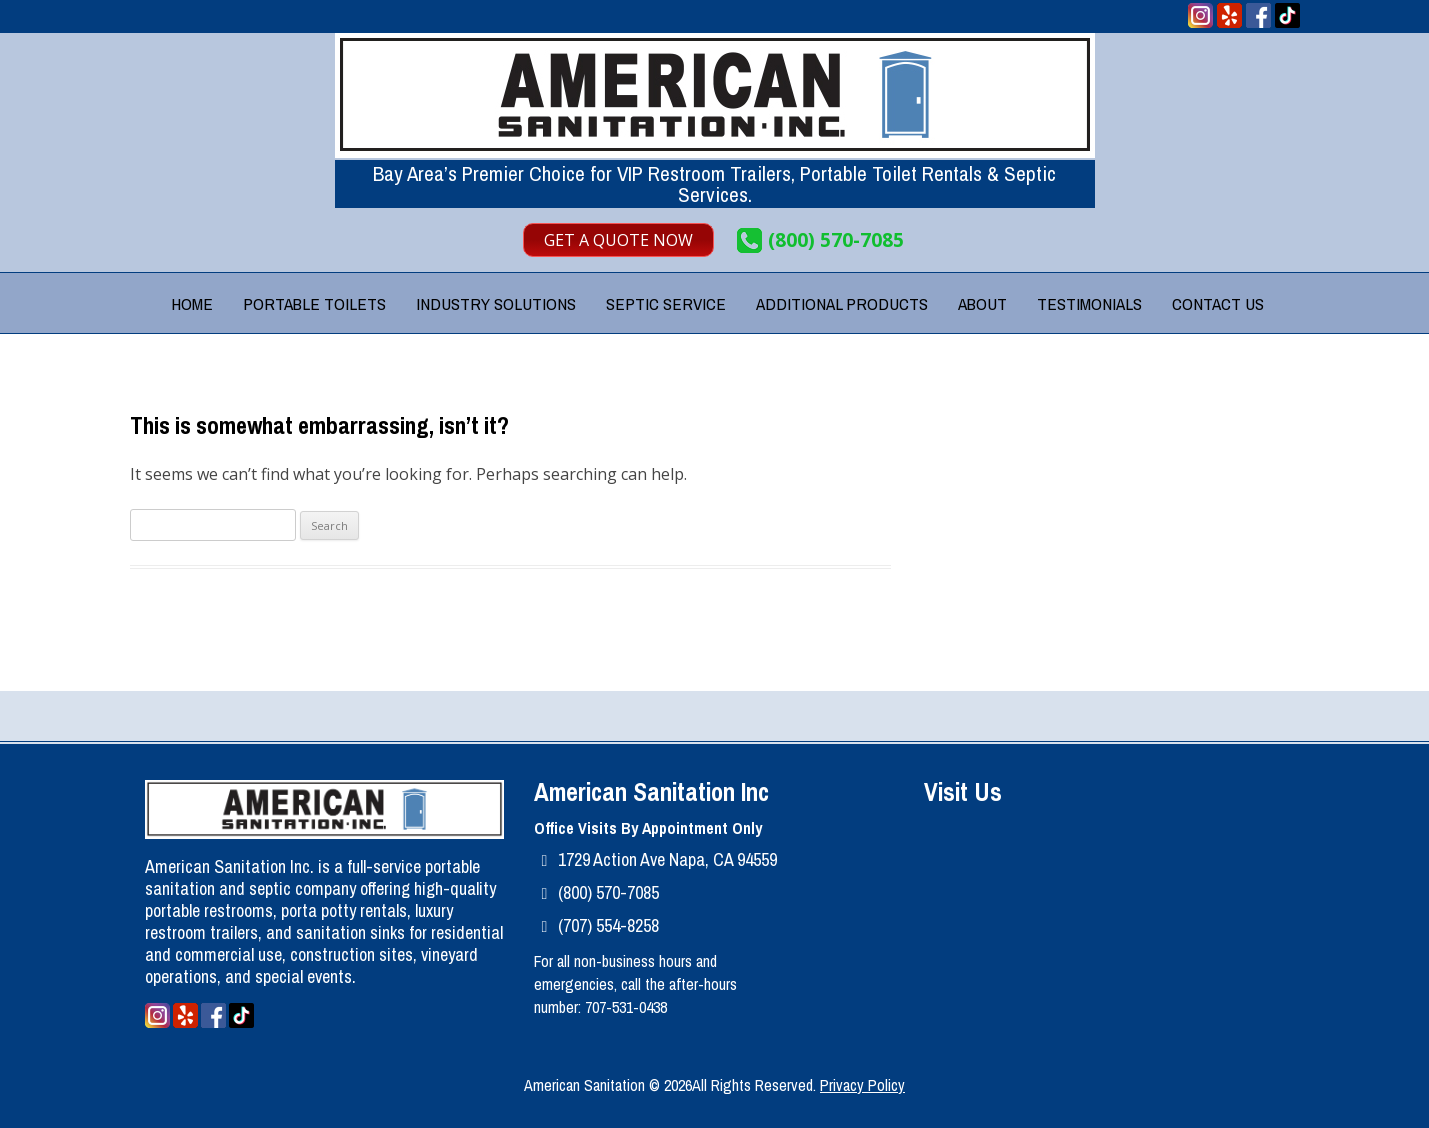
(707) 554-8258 (608, 925)
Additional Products (842, 303)
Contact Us (1218, 303)
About (982, 303)
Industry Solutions (496, 303)
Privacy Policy (862, 1085)
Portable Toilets (314, 303)
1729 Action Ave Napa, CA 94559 (667, 859)
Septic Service (666, 303)
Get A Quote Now (618, 240)
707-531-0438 (626, 1007)
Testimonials (1089, 303)
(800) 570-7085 (836, 240)
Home (192, 303)
